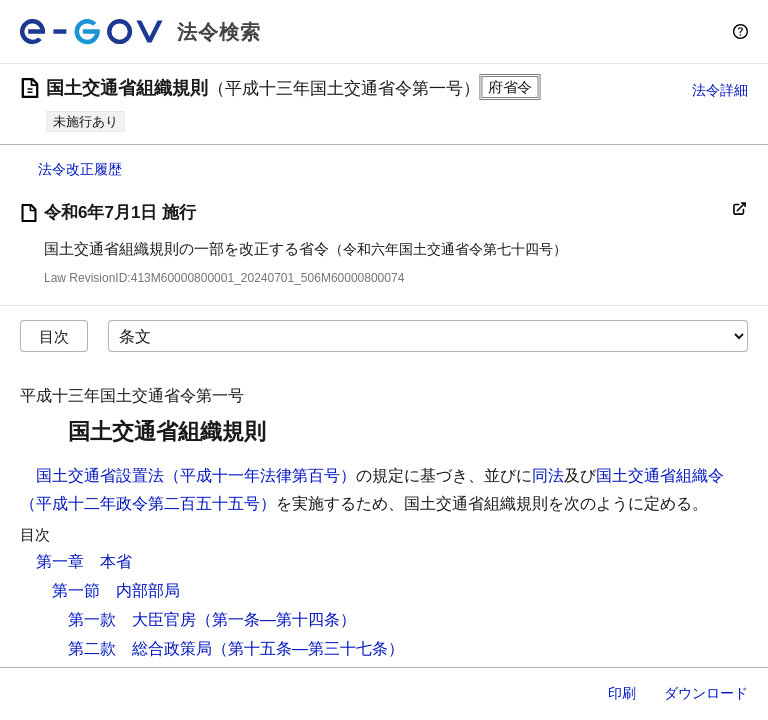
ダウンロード (706, 693)
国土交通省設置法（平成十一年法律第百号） (196, 475)
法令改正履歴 (80, 169)
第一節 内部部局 (116, 590)
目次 (54, 336)
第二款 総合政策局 (140, 648)
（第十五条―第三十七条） (308, 648)
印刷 (622, 693)
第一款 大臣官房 (132, 619)
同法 (548, 475)
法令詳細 (720, 90)
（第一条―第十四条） (276, 619)
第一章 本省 (84, 561)
